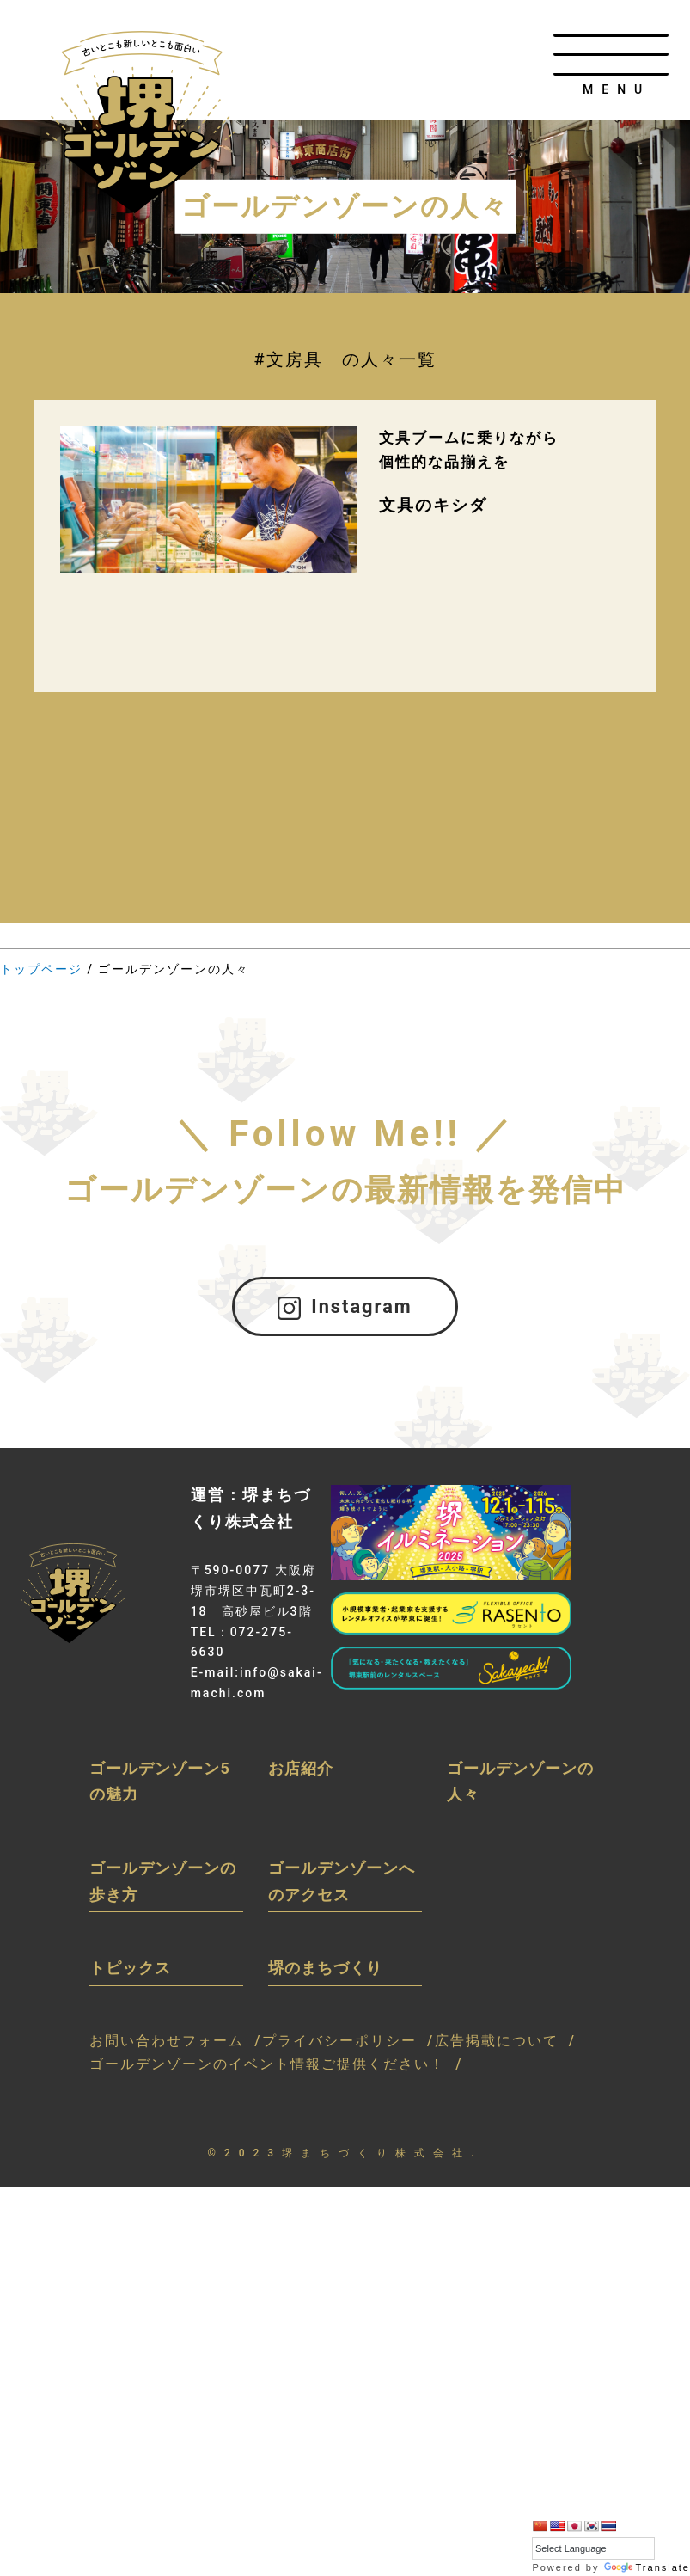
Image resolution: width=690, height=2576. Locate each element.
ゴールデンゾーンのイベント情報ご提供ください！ (267, 2069)
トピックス (130, 1973)
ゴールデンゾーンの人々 (520, 1786)
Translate (647, 2567)
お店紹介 (300, 1773)
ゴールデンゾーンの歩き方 (162, 1886)
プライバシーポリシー (339, 2046)
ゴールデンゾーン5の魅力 (159, 1786)
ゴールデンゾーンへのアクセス (341, 1886)
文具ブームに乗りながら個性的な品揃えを (473, 451)
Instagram (345, 1309)
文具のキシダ (435, 510)
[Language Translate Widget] (593, 2549)
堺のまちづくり (325, 1973)
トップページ (41, 969)
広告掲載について (497, 2046)
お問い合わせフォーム (166, 2046)
